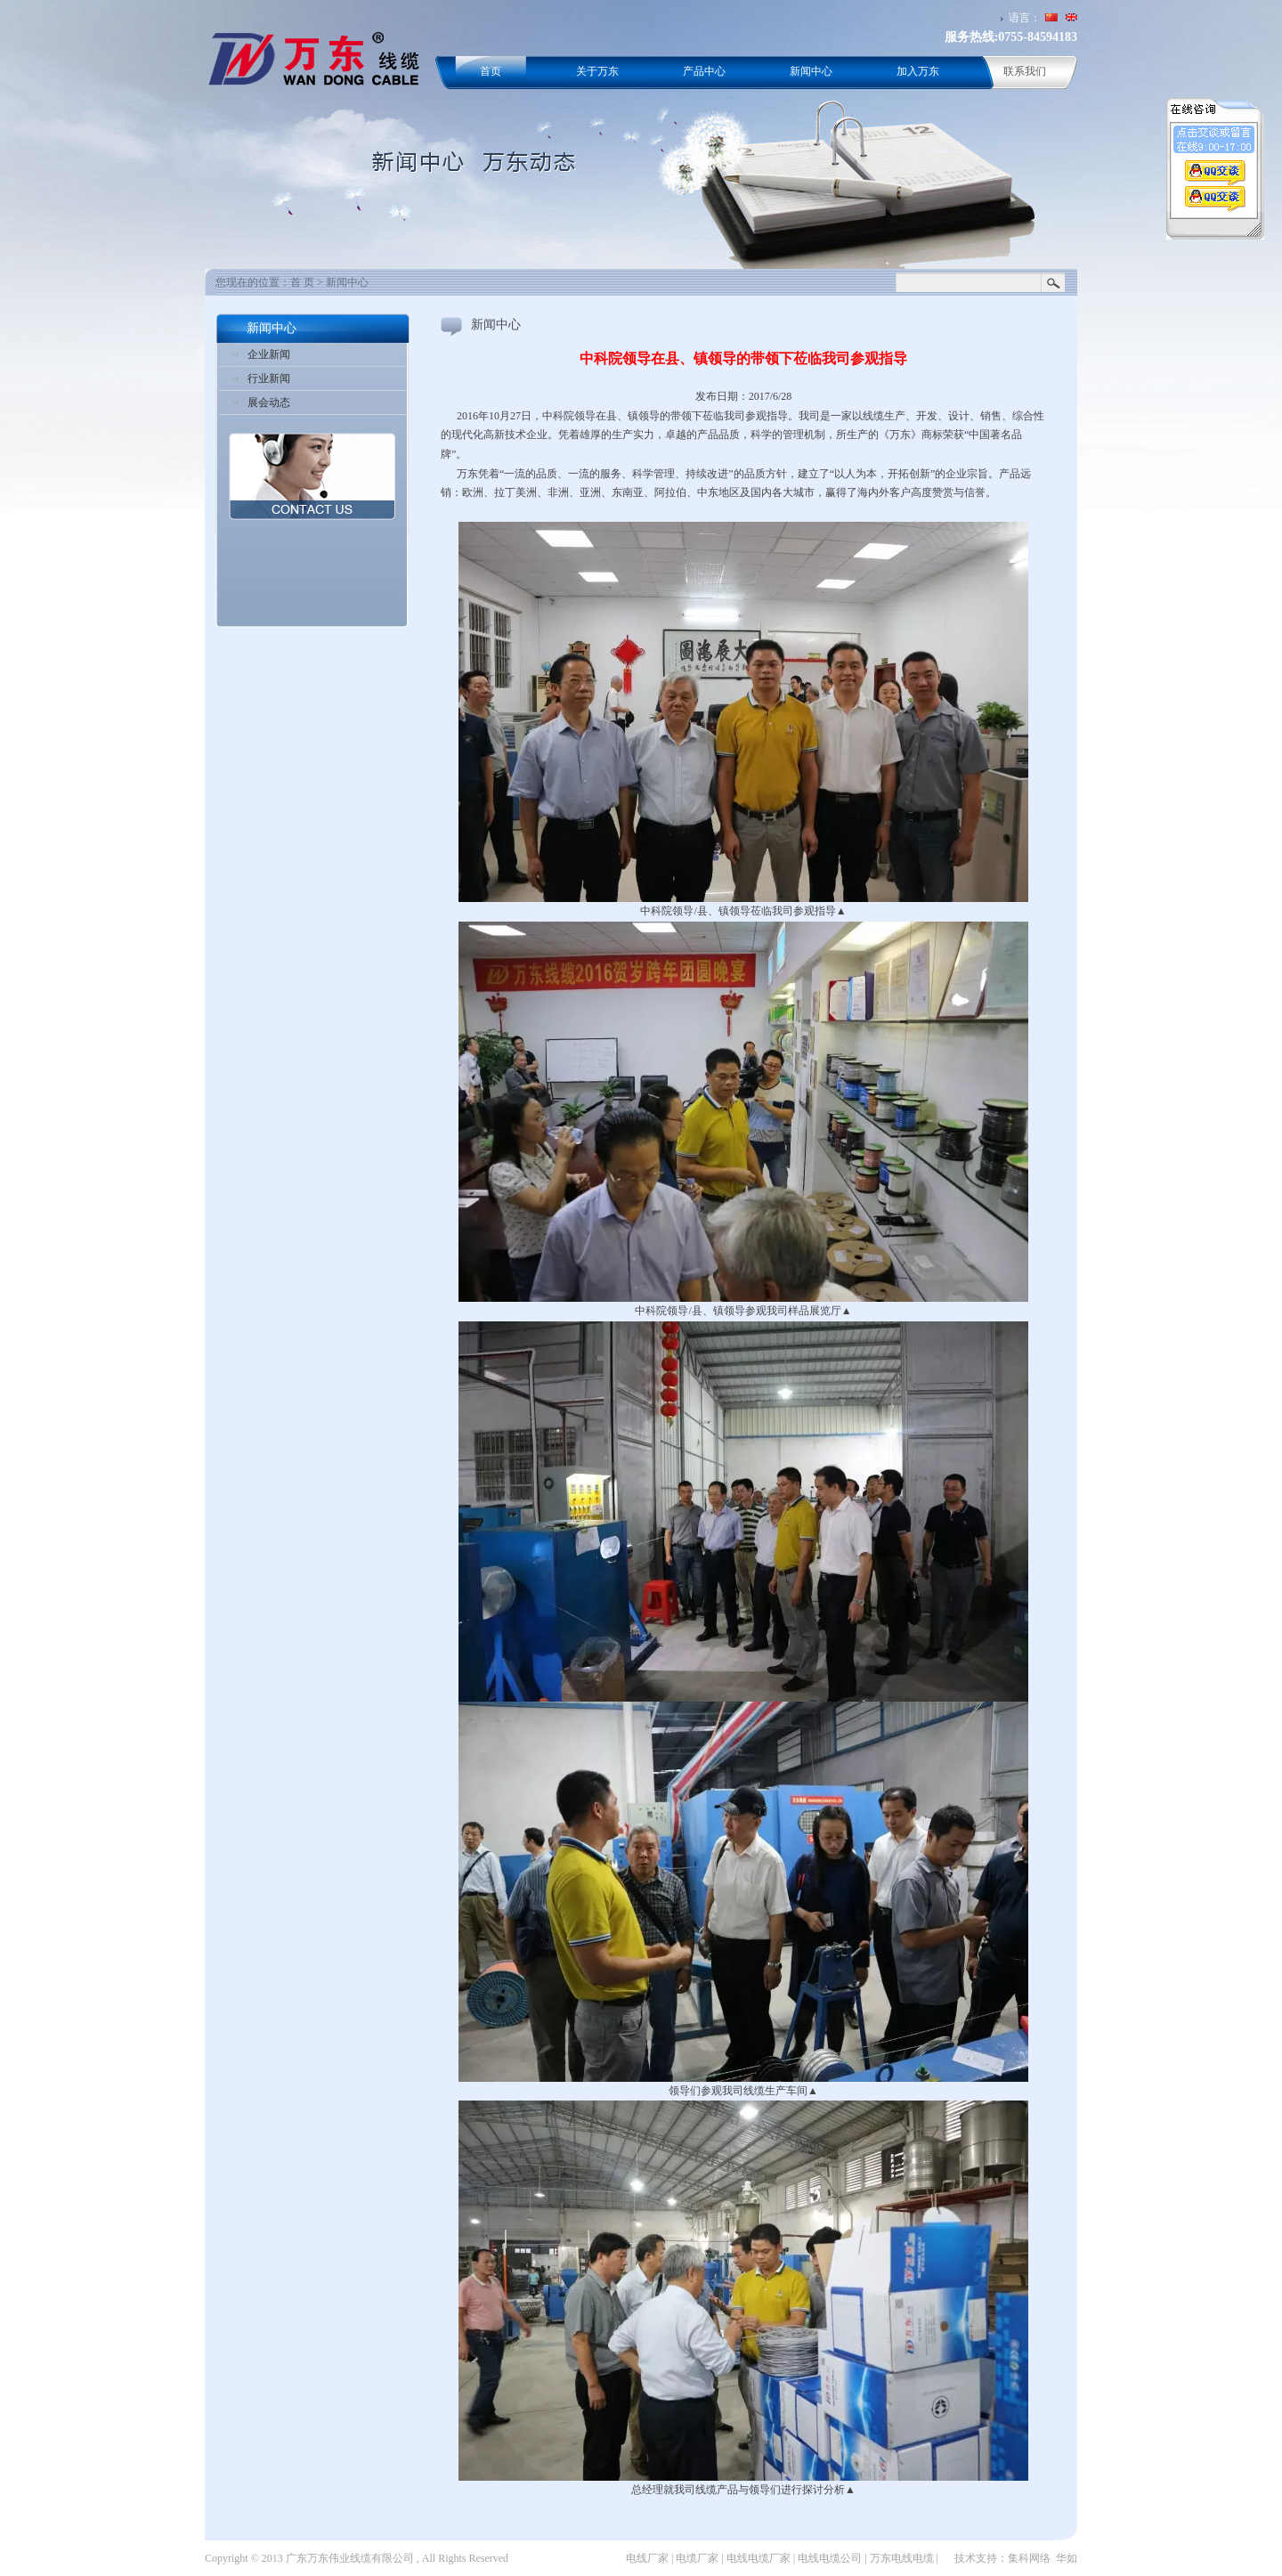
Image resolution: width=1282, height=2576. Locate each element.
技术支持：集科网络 (1002, 2558)
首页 (490, 71)
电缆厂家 (697, 2558)
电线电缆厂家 (758, 2558)
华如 (1066, 2558)
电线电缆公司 (830, 2558)
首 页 (302, 282)
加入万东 (918, 71)
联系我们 (1024, 71)
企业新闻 (268, 354)
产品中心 (704, 71)
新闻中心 (811, 71)
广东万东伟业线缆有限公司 (350, 2558)
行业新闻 (268, 378)
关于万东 (597, 71)
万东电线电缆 (902, 2558)
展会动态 (268, 402)
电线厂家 (647, 2558)
